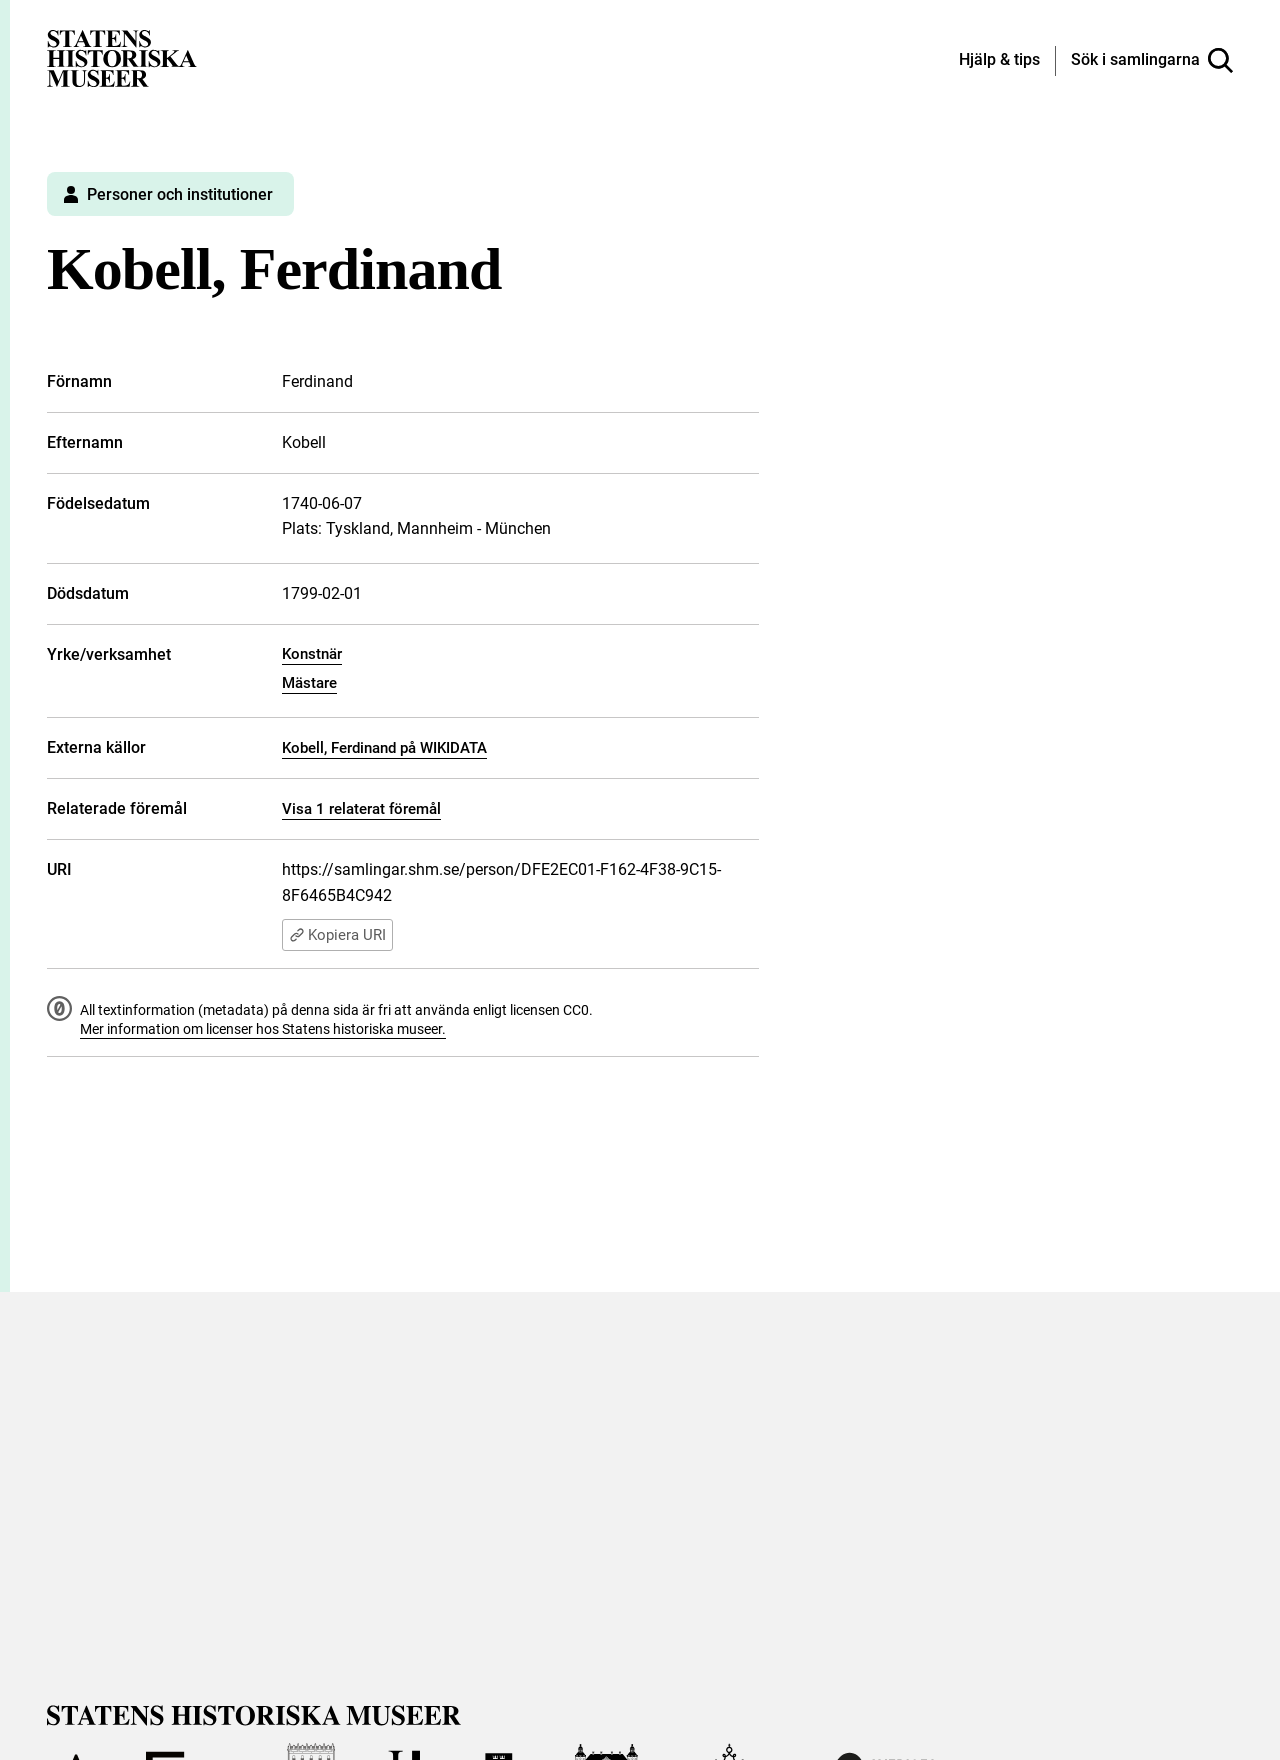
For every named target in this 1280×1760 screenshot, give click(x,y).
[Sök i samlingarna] (1152, 61)
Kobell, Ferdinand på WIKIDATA (384, 748)
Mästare (309, 683)
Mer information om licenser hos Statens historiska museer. (263, 1029)
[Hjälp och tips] (999, 61)
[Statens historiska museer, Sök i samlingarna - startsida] (122, 57)
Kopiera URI (337, 935)
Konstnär (312, 654)
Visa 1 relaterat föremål (361, 809)
